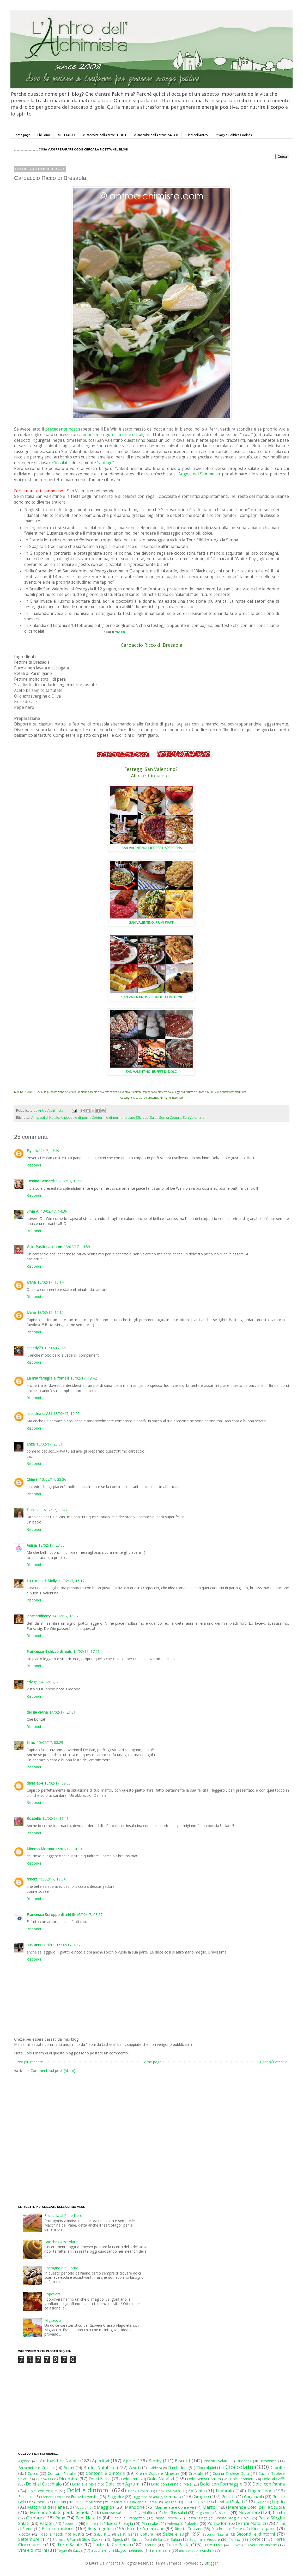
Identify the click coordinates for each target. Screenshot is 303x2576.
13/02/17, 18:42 (83, 1378)
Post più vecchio (274, 2061)
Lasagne (170, 2502)
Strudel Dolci (142, 2539)
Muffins (148, 2512)
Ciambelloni (177, 2467)
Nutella (279, 2512)
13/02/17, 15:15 (50, 1312)
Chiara (32, 1479)
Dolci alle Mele (84, 2484)
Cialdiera (155, 2468)
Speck (118, 2539)
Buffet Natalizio (99, 2467)
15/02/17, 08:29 (50, 1742)
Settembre (28, 2539)
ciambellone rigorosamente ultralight (114, 434)
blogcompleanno (129, 2550)
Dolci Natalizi (160, 2479)
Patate (46, 2523)
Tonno (234, 2539)
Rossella (34, 1818)
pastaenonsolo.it (41, 1944)
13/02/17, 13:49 (46, 1150)
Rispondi (34, 1165)
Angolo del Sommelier (199, 474)
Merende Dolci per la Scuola (256, 2507)
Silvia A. (33, 1211)
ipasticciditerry (39, 1615)
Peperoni (69, 2523)
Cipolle (278, 2467)
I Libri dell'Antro (196, 135)
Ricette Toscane (188, 2528)
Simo (31, 1742)
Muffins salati (175, 2512)
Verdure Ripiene (263, 2544)
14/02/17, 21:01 (62, 1712)
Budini (69, 2467)
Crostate (196, 2473)
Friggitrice (115, 2496)
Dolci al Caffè (273, 2478)
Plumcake (150, 2523)
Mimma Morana (40, 1848)
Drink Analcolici (168, 2491)
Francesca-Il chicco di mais (49, 1651)
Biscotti (182, 2461)
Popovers (52, 2293)
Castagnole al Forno (61, 2267)
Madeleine (83, 2507)
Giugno (201, 2496)
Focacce (25, 2496)
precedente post (61, 429)
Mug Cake (203, 2513)
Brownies (269, 2460)
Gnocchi (228, 2496)
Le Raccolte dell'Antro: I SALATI (155, 135)
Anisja (32, 1545)
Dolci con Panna (268, 2484)
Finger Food (260, 2491)
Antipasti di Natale (45, 1117)
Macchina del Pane (46, 2507)
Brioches (244, 2460)
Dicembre (68, 2479)
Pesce (91, 2523)
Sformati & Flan (64, 2539)
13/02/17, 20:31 (49, 1444)
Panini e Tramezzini (129, 2517)
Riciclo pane (263, 2528)
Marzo (209, 2507)
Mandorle (135, 2507)
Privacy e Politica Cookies (233, 135)
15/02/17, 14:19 (69, 1848)
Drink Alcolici (138, 2491)
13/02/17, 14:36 (54, 1211)
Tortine (150, 2544)
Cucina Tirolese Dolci (231, 2473)
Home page (22, 135)
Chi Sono (43, 135)
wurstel (206, 2550)
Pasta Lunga (197, 2517)
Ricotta (24, 2534)
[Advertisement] (49, 2130)
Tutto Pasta (178, 2545)
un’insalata (59, 462)
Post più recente (29, 2061)
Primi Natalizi (252, 2523)
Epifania (196, 2491)
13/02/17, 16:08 (57, 1347)
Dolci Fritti (129, 2478)
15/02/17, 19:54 (52, 1879)
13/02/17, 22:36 (53, 1479)
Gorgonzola (254, 2496)
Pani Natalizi (88, 2518)
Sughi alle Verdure (204, 2539)
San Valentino (193, 1117)
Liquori (261, 2502)
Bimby (154, 2461)
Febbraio (225, 2491)
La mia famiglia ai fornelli (48, 1378)
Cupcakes (43, 2479)
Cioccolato (239, 2467)
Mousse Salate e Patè (119, 2513)
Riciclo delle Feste (226, 2528)
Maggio (104, 2507)
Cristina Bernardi (40, 1180)
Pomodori (217, 2523)
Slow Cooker (93, 2539)
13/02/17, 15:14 (50, 1282)
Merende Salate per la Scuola (59, 2512)
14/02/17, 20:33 (52, 1681)
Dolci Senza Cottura (204, 2478)
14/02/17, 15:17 (71, 1580)
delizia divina (37, 1712)
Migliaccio (52, 2320)
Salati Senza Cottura (165, 1117)
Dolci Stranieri (241, 2478)
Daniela (33, 1509)
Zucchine (98, 2550)
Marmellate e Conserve (174, 2507)
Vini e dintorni (32, 2550)
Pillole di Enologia (118, 2523)
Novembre (249, 2512)
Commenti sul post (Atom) (53, 2070)
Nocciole (222, 2512)
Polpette (191, 2523)
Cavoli (134, 2467)
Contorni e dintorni (106, 1117)
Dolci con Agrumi (123, 2484)
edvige (32, 1681)
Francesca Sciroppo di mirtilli (51, 1914)
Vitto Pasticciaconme (44, 1246)
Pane (60, 2518)
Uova (236, 2544)
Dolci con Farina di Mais (171, 2484)
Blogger (211, 2563)
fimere (32, 1879)
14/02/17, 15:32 (65, 1615)
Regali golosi (101, 2528)
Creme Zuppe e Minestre (157, 2473)
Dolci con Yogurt (42, 2490)
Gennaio (172, 2496)
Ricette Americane (145, 2528)
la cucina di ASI (39, 1413)
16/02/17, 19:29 (69, 1944)
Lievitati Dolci (195, 2501)
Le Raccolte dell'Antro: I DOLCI (104, 135)
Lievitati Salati (229, 2502)
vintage (105, 462)
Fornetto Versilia (85, 2496)
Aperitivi (100, 2461)
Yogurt (62, 2550)
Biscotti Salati (215, 2460)
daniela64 (35, 1783)
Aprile (129, 2461)
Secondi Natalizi (215, 2534)
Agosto (24, 2460)
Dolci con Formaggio (221, 2484)
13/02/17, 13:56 (69, 1180)
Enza (31, 1444)
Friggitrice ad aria (145, 2497)
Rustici (78, 2534)
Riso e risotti (51, 2534)
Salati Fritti (102, 2534)
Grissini (60, 2501)
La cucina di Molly (42, 1580)
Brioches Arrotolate (60, 2241)
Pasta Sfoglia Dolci (233, 2517)
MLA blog (120, 631)
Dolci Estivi (100, 2479)
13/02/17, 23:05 (51, 1545)
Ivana (31, 1282)
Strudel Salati (169, 2539)
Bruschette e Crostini (36, 2467)
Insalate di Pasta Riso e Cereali (134, 2502)
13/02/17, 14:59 (77, 1246)
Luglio (278, 2502)
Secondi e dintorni (256, 2534)
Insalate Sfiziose (135, 1117)
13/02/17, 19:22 (66, 1413)
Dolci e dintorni (88, 2490)
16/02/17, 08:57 (89, 1914)
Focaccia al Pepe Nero (63, 2215)
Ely (29, 1150)
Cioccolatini (206, 2467)
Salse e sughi (177, 2534)
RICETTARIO (66, 135)
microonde (187, 2551)
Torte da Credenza (112, 2545)
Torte (254, 2539)
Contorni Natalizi (62, 2473)
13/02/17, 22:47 (54, 1509)
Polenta (173, 2523)
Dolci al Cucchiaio (44, 2484)
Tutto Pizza (212, 2544)
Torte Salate (69, 2545)
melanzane (161, 2550)
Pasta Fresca (166, 2517)
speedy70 (35, 1347)
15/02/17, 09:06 (57, 1783)
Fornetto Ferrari (53, 2497)
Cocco (33, 2473)
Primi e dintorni (58, 2528)
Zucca (77, 2550)
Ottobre (34, 2518)
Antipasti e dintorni (75, 1117)
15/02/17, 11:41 (55, 1818)
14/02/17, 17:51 (86, 1651)
